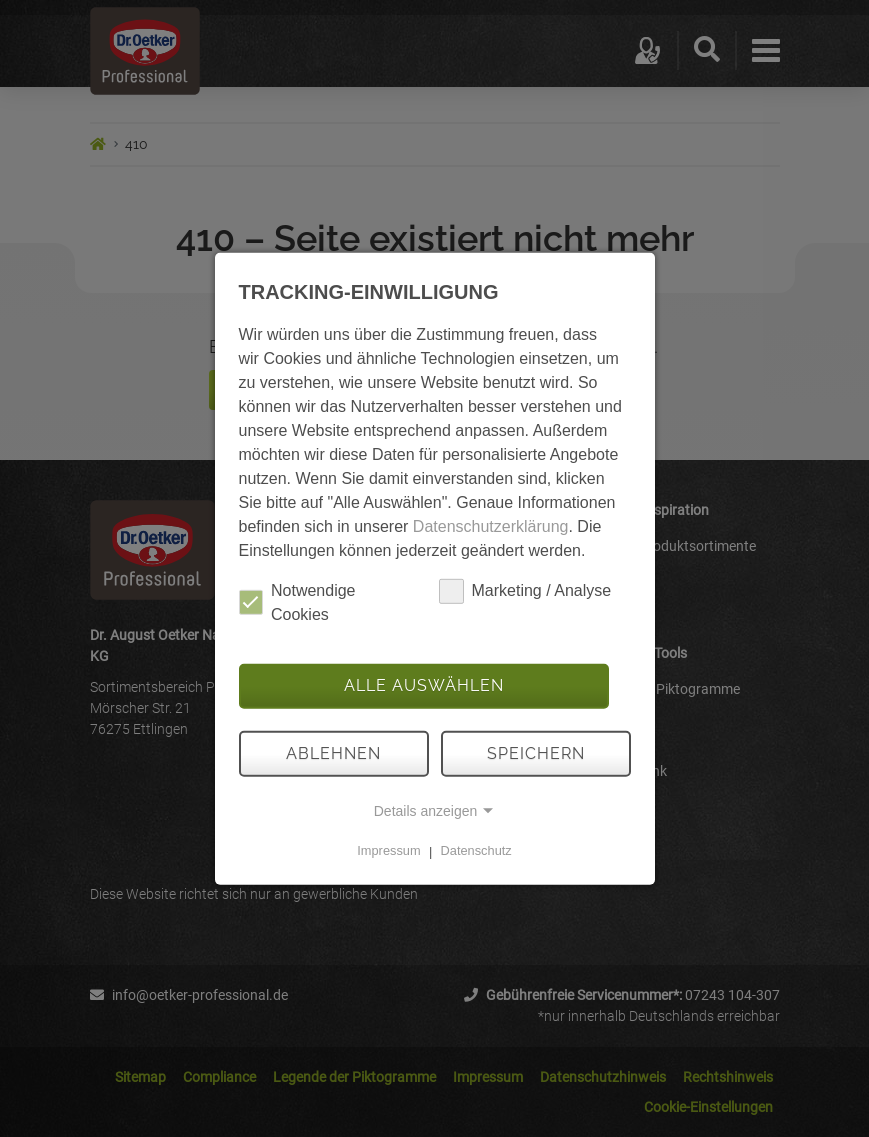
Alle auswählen (424, 685)
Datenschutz (476, 851)
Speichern (536, 753)
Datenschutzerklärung (491, 525)
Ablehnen (333, 753)
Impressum (388, 851)
